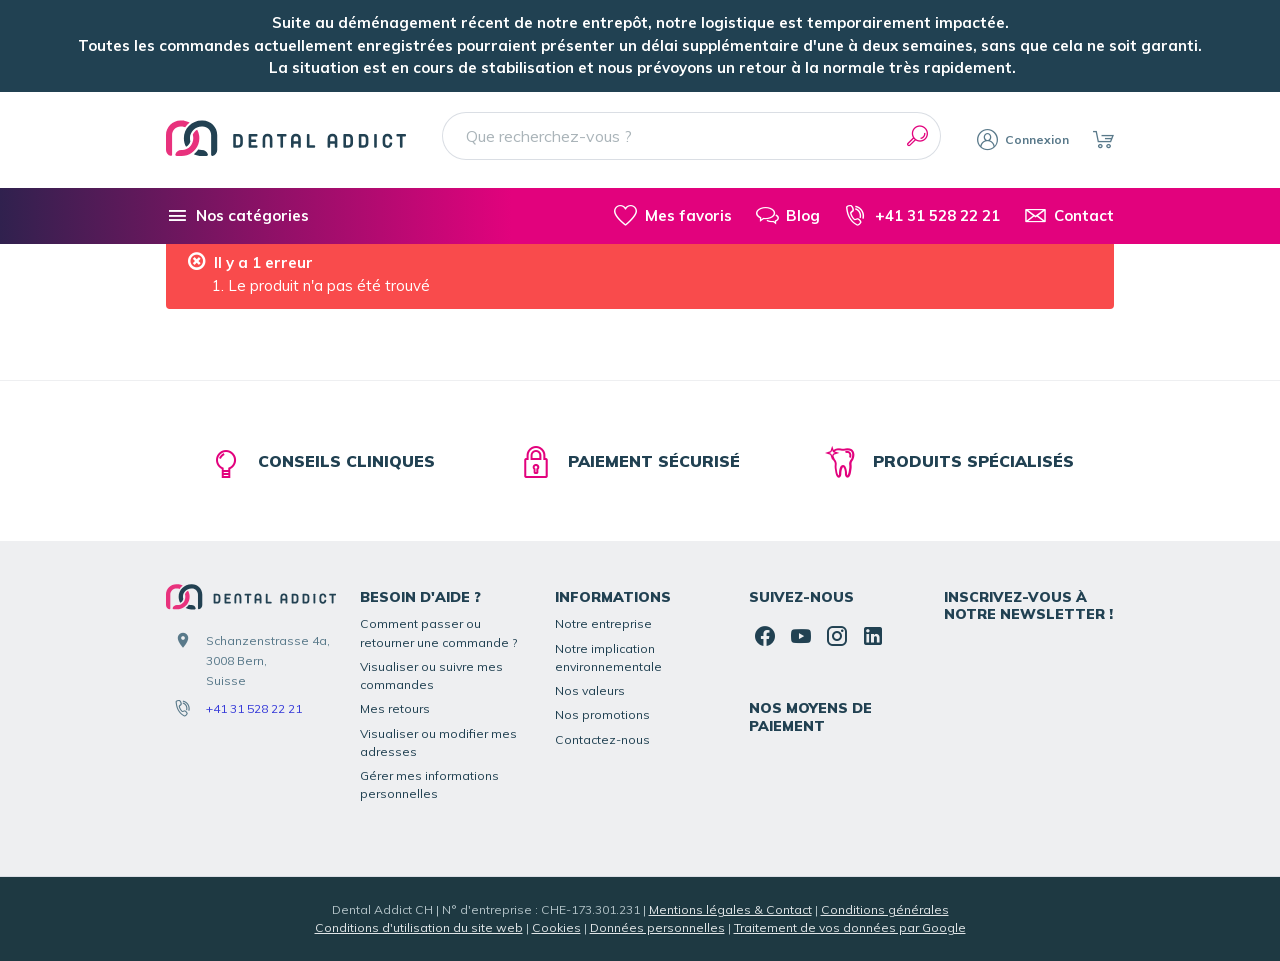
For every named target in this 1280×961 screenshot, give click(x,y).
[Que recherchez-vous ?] (691, 136)
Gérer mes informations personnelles (429, 784)
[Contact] (1069, 216)
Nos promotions (602, 714)
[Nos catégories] (237, 216)
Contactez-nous (602, 739)
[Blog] (788, 216)
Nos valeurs (590, 690)
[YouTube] (801, 636)
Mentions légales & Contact (730, 909)
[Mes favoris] (672, 216)
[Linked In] (873, 636)
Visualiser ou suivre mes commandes (431, 675)
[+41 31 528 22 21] (921, 216)
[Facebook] (765, 636)
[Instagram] (837, 636)
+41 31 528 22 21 (254, 708)
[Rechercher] (917, 136)
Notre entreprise (603, 623)
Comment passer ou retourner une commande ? (439, 632)
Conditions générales (885, 909)
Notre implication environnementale (608, 657)
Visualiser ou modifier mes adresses (438, 742)
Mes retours (395, 708)
